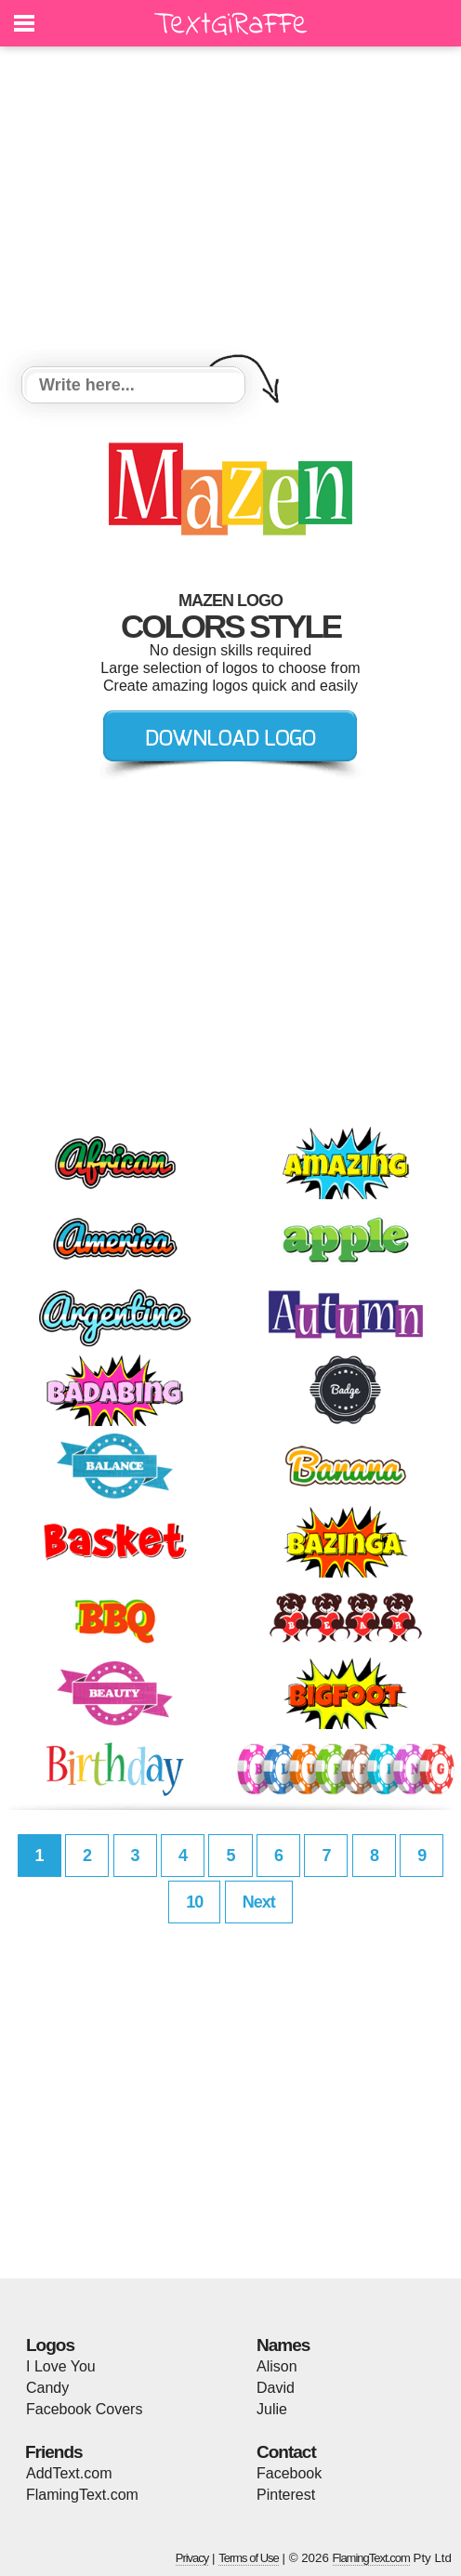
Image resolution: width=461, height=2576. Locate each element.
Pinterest (286, 2495)
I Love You (61, 2366)
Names (283, 2345)
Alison (277, 2366)
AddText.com (69, 2473)
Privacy (192, 2558)
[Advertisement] (230, 209)
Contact (286, 2452)
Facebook (289, 2473)
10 (194, 1902)
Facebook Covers (84, 2409)
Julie (272, 2409)
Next (259, 1902)
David (276, 2388)
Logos (50, 2345)
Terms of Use (248, 2558)
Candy (47, 2388)
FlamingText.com (82, 2495)
